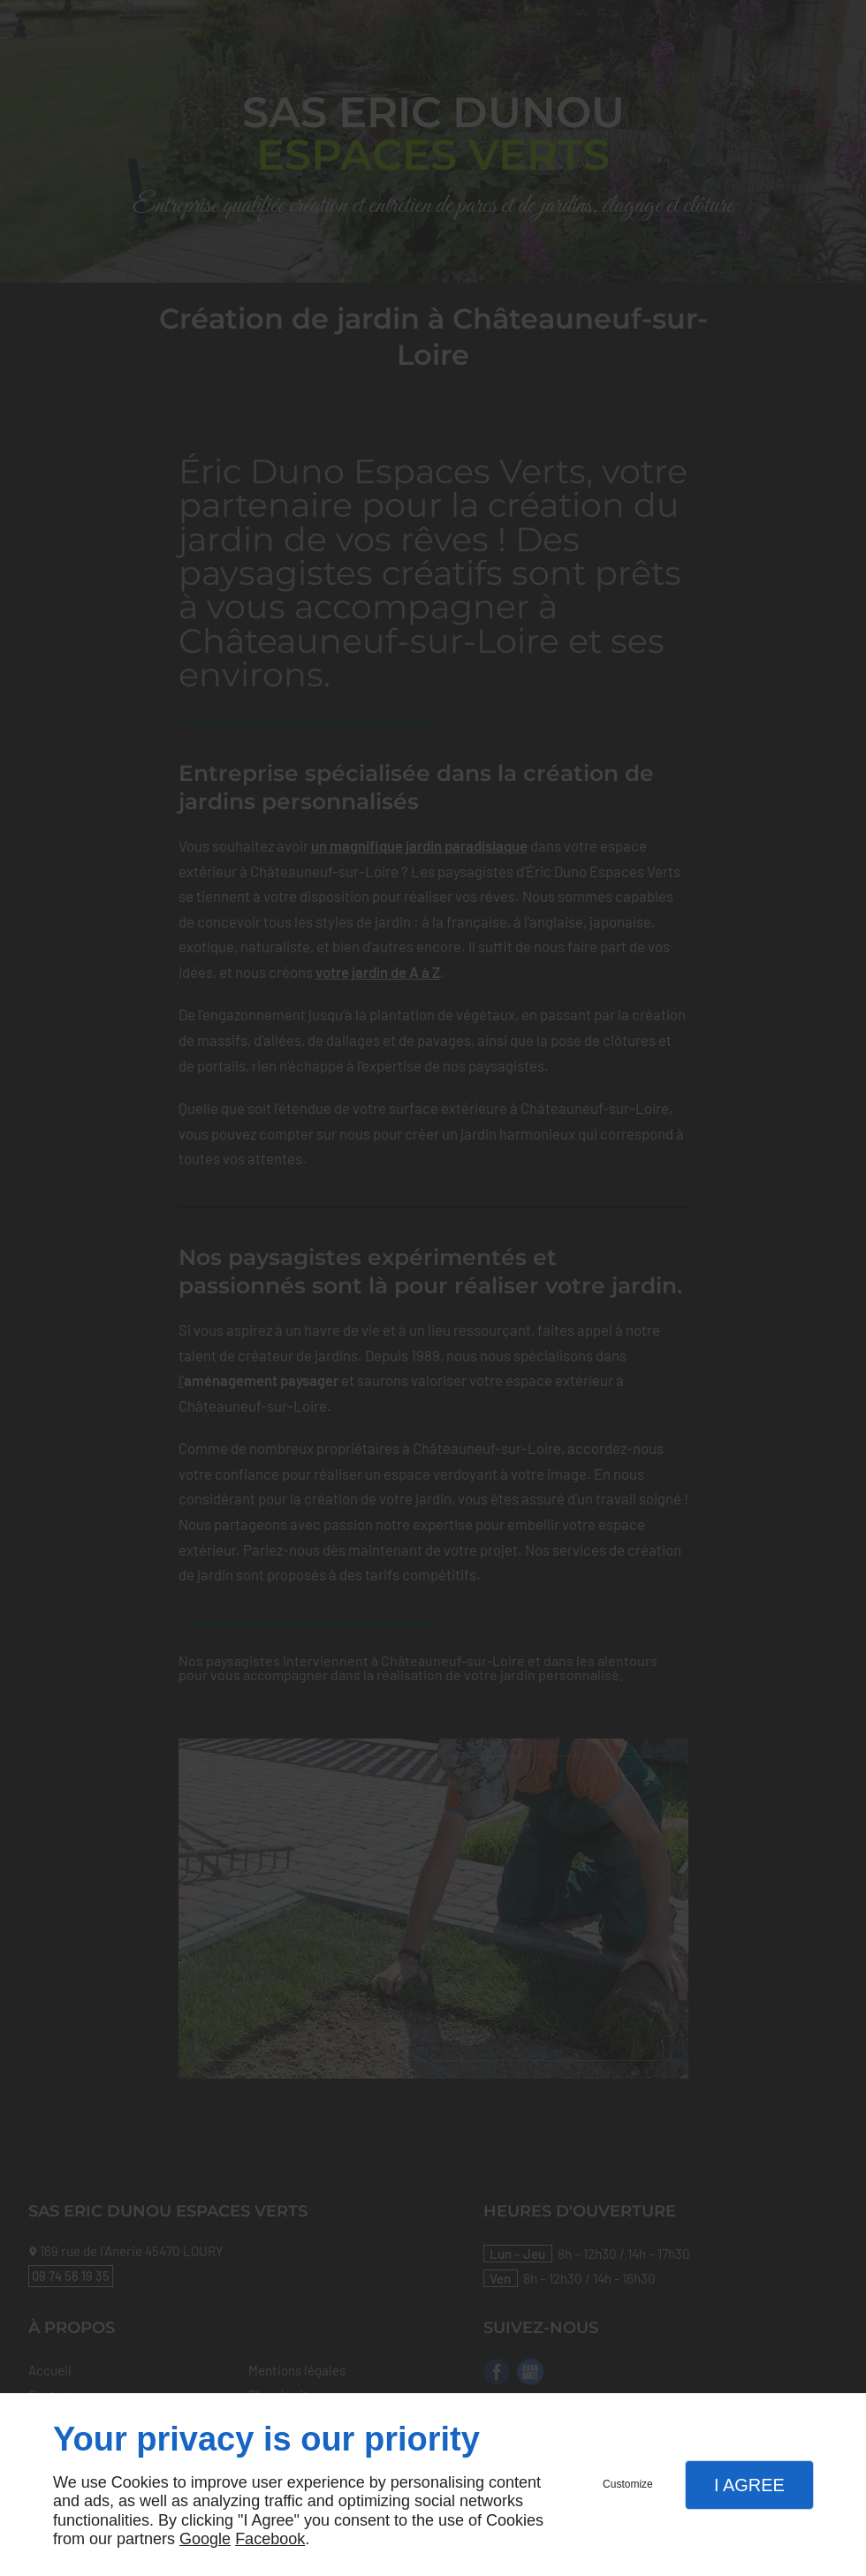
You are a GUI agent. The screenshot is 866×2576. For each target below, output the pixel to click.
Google (205, 2539)
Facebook (270, 2539)
